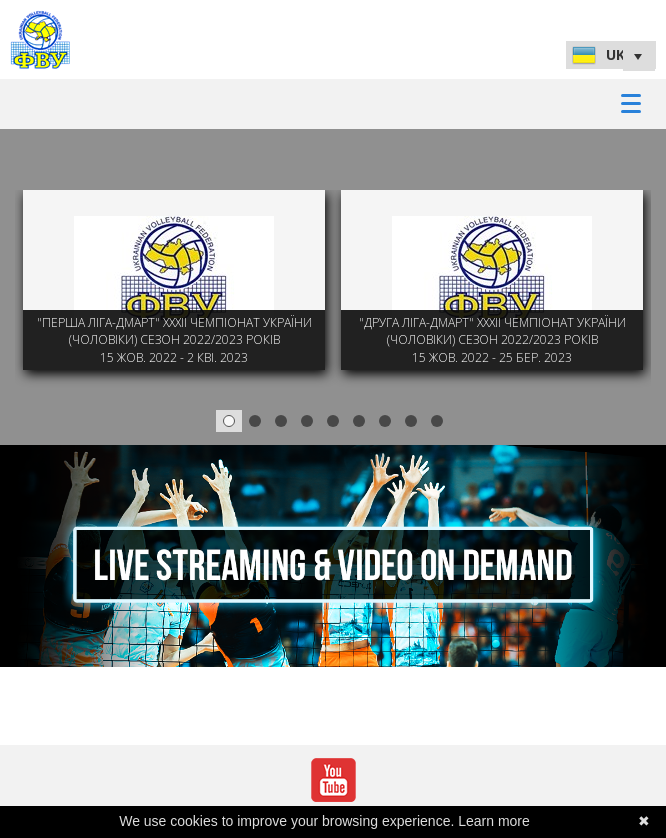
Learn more (494, 821)
